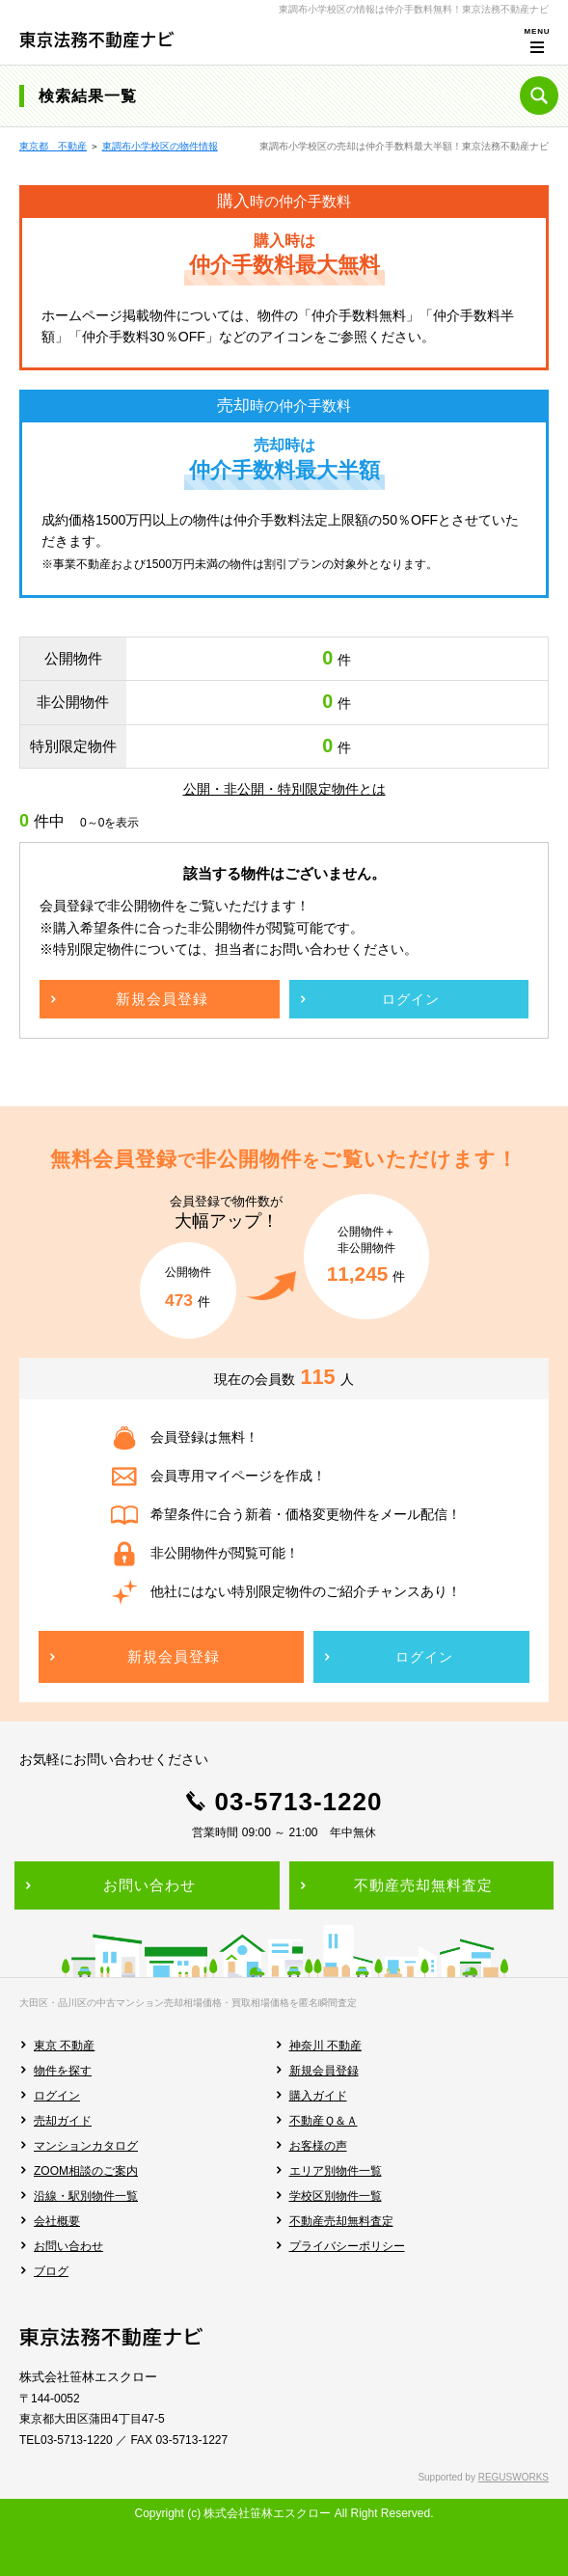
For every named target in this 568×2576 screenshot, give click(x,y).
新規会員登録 (324, 2070)
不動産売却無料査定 (341, 2221)
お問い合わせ (68, 2246)
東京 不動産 (64, 2045)
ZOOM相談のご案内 (86, 2171)
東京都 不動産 (53, 146)
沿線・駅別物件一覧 (86, 2196)
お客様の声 (318, 2146)
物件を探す (63, 2070)
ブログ (51, 2271)
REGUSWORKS (513, 2477)
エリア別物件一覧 (335, 2171)
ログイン (57, 2095)
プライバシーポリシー (347, 2246)
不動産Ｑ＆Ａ (323, 2121)
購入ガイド (318, 2095)
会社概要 (57, 2221)
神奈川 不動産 (325, 2045)
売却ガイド (63, 2121)
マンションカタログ (86, 2146)
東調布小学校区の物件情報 (160, 146)
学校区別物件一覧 (335, 2196)
